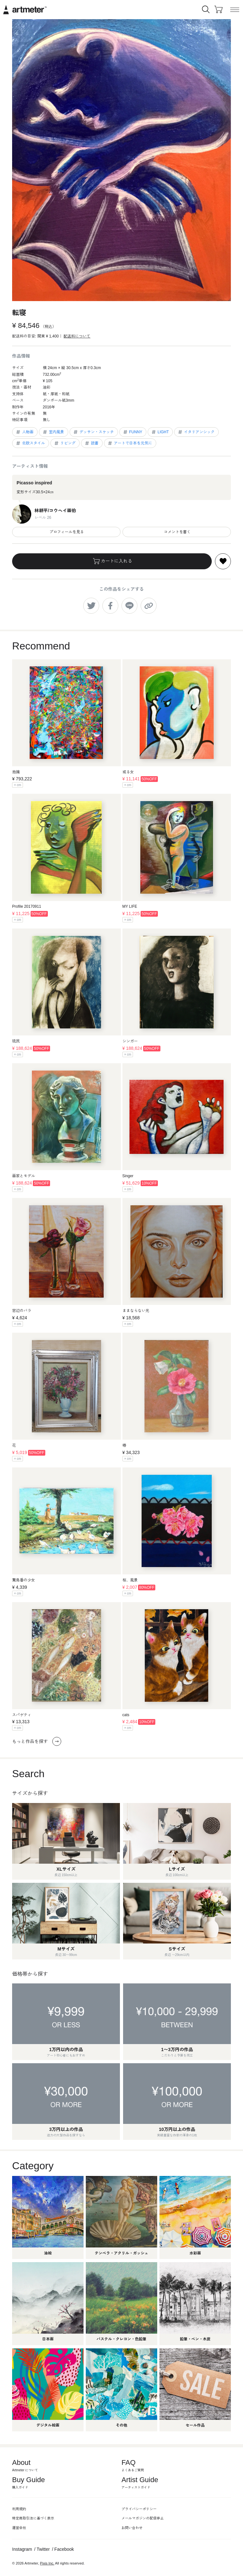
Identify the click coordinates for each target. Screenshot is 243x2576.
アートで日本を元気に (129, 443)
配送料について (76, 336)
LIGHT (160, 432)
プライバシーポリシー (139, 2509)
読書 (91, 443)
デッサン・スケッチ (93, 432)
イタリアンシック (196, 432)
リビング (65, 443)
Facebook (64, 2549)
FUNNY (132, 432)
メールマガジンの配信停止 (143, 2518)
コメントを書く (177, 532)
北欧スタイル (30, 443)
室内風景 (53, 432)
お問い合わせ (132, 2528)
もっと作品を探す (36, 1741)
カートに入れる (112, 561)
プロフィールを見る (66, 532)
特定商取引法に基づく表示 (33, 2518)
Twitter (43, 2549)
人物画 (24, 432)
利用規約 (19, 2509)
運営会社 (19, 2528)
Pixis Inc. (47, 2563)
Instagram (22, 2549)
